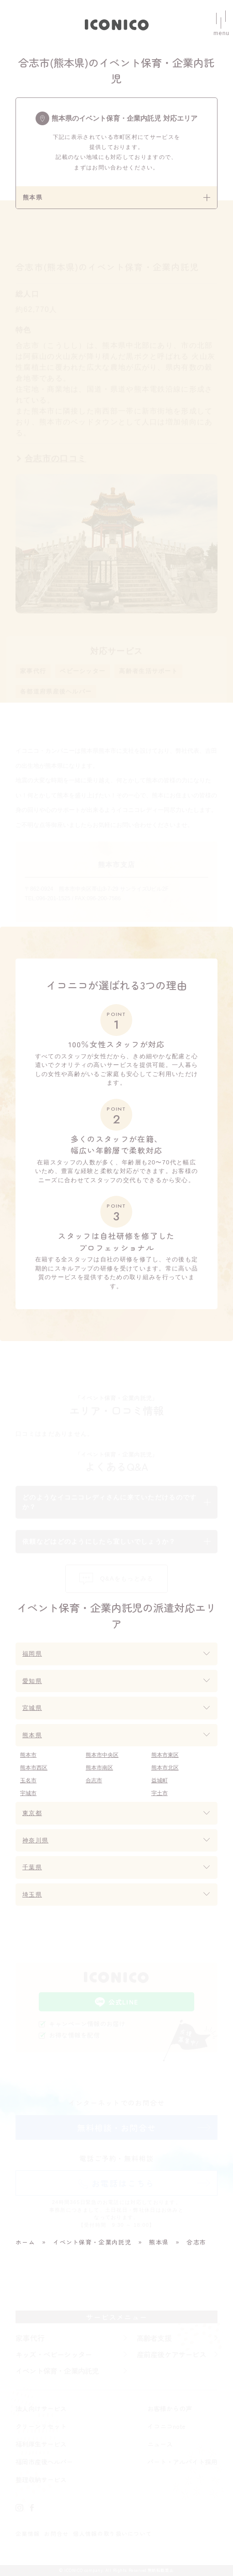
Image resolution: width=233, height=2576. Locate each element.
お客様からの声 (169, 2408)
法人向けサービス (41, 2408)
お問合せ (56, 2533)
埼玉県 (32, 1894)
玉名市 (28, 1780)
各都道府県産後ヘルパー (56, 691)
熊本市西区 (33, 1768)
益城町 (159, 1780)
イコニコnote (166, 2426)
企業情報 (28, 2533)
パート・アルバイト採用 (182, 2461)
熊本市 (28, 1755)
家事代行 (33, 671)
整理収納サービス (41, 2479)
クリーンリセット (41, 2426)
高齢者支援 (154, 2337)
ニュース (160, 2443)
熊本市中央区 (102, 1755)
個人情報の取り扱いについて (112, 2533)
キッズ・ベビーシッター (54, 2354)
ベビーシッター (82, 671)
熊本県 (32, 1735)
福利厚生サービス (41, 2443)
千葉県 (32, 1867)
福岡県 (32, 1653)
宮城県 (32, 1707)
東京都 (32, 1813)
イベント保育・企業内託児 (57, 2370)
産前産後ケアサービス (171, 2354)
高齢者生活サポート (148, 671)
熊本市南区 (99, 1768)
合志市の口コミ (55, 458)
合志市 (94, 1780)
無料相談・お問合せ (116, 2127)
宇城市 (28, 1793)
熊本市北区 (165, 1768)
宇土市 (159, 1793)
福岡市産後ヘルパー (44, 2461)
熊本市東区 (165, 1755)
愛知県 (32, 1681)
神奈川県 (35, 1840)
